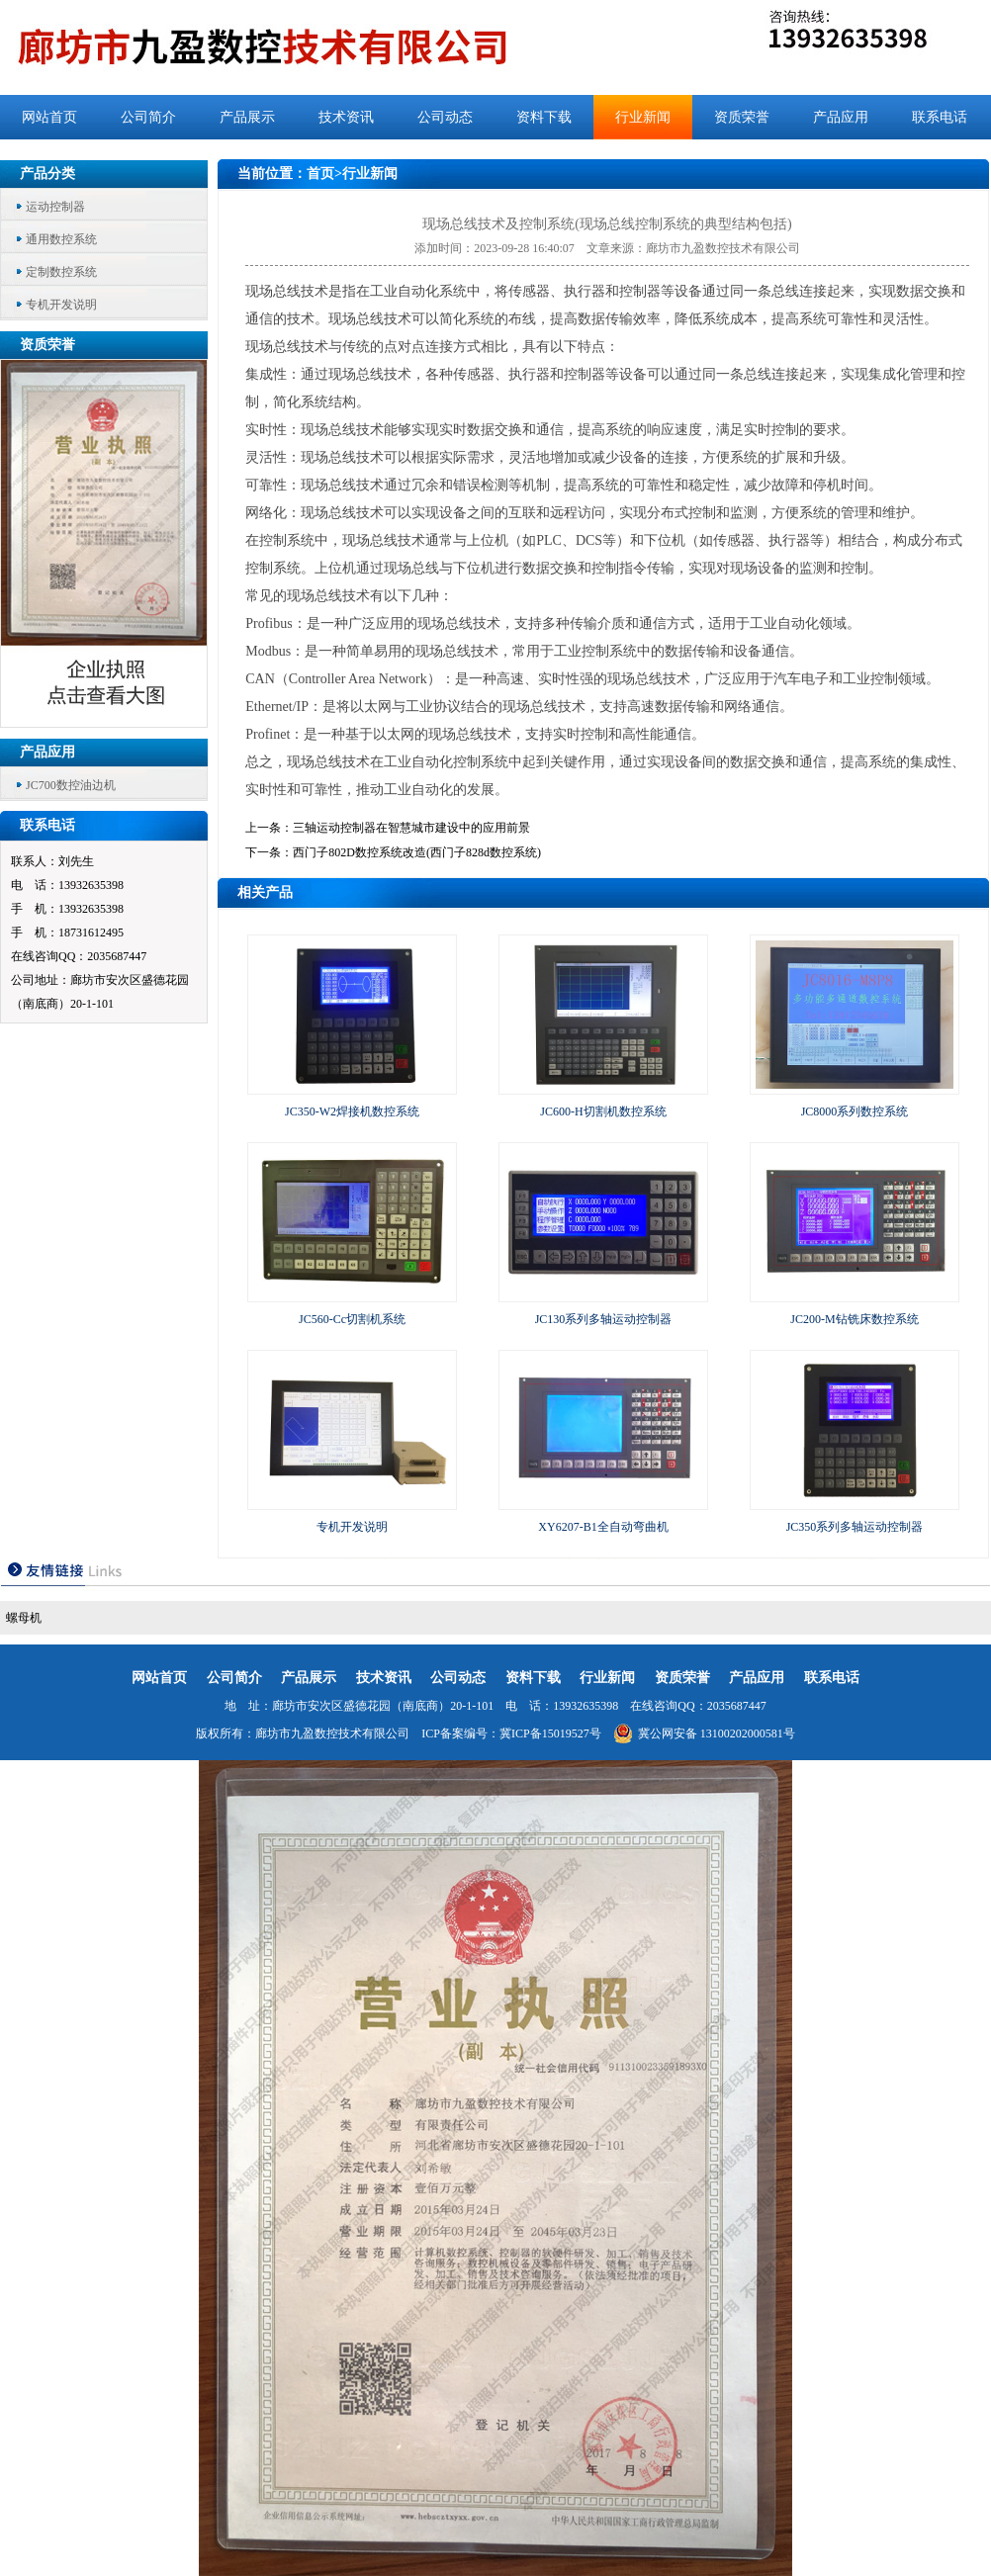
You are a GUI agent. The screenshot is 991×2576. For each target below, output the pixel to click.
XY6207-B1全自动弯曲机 (603, 1527)
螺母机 (24, 1618)
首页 (320, 173)
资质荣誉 (741, 117)
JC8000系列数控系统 (855, 1111)
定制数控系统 (61, 272)
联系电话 (939, 117)
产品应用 (840, 117)
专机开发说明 (61, 304)
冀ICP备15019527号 (550, 1733)
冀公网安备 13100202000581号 (704, 1733)
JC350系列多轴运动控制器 (855, 1527)
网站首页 (49, 117)
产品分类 (47, 173)
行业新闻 (643, 117)
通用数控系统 (61, 239)
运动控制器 (55, 207)
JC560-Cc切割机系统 (352, 1319)
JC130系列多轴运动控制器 (604, 1319)
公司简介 (148, 117)
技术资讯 (346, 117)
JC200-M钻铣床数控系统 (854, 1319)
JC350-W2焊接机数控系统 (352, 1111)
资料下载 (544, 117)
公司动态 (445, 117)
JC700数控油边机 (71, 785)
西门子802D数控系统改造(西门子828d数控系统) (417, 852)
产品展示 (247, 117)
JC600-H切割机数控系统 (603, 1111)
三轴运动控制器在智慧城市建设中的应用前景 (411, 828)
